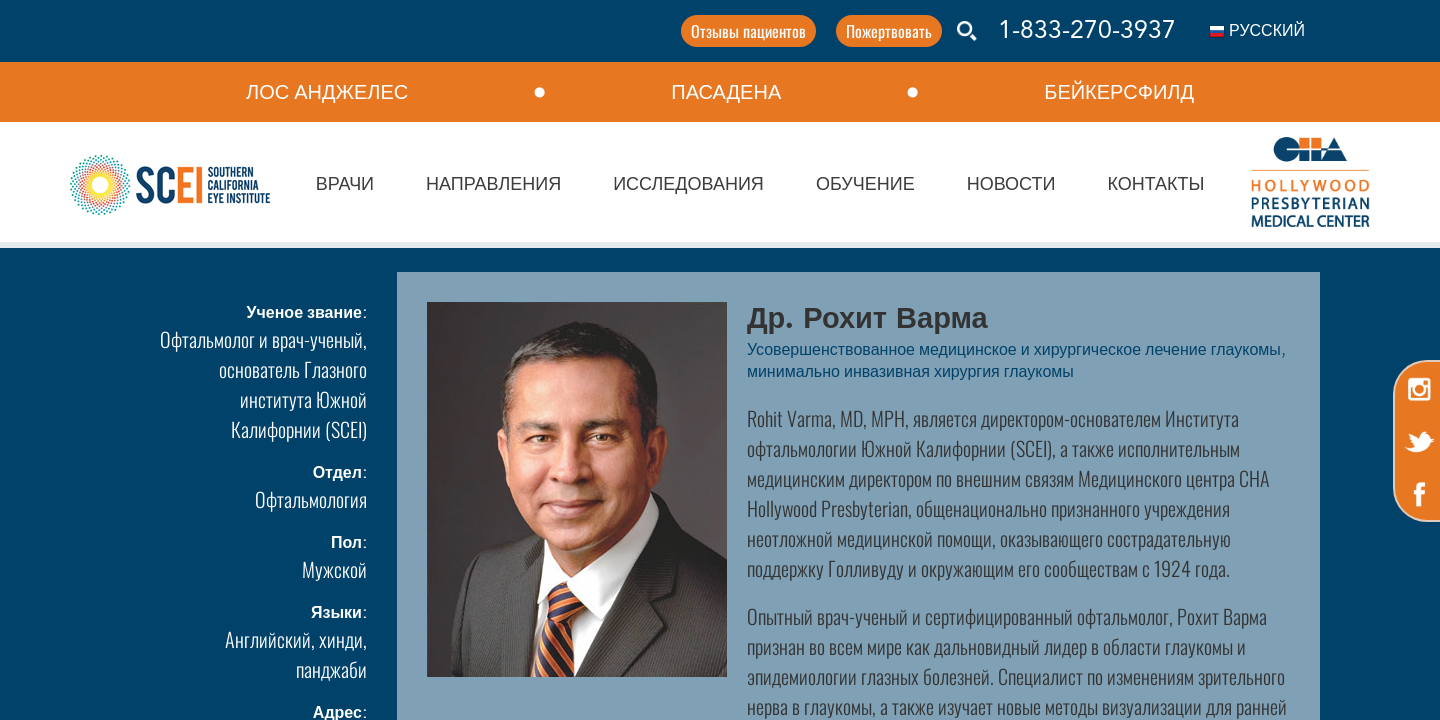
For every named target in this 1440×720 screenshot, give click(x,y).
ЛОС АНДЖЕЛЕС (327, 92)
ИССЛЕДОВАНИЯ (688, 185)
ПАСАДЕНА (726, 92)
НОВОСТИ (1011, 185)
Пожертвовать (886, 31)
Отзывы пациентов (745, 31)
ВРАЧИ (345, 185)
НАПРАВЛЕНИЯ (493, 185)
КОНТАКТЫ (1155, 185)
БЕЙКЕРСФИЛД (1119, 92)
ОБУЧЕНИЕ (865, 185)
